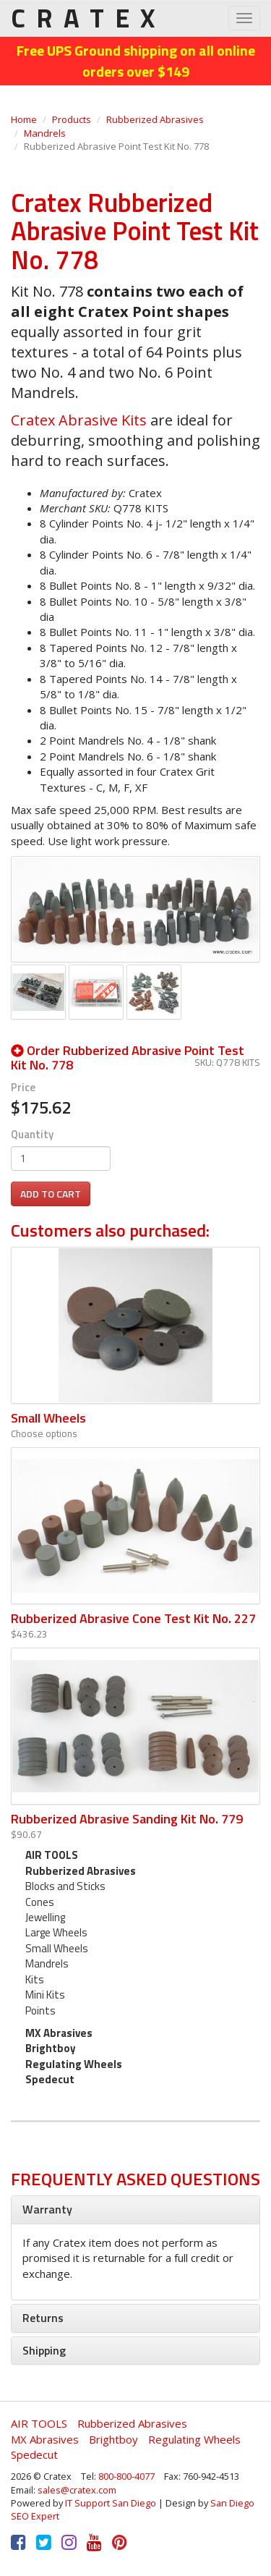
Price (23, 1087)
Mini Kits (45, 1994)
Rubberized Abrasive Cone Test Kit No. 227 (133, 1618)
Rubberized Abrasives (155, 119)
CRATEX (88, 18)
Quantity (32, 1134)
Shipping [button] (44, 2350)
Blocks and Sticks (65, 1886)
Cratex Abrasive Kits (79, 420)
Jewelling (45, 1917)
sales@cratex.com (77, 2489)
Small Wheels (48, 1418)
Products (71, 119)
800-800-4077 (126, 2476)
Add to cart (50, 1193)
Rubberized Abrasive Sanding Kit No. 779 (127, 1819)
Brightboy (50, 2048)
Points (40, 2010)
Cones (39, 1902)
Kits (34, 1979)
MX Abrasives (59, 2033)
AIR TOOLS (51, 1855)
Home (24, 119)
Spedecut (49, 2079)
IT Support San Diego (110, 2502)
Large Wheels (56, 1932)
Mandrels (45, 133)
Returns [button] (43, 2317)
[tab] (135, 2210)
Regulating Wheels (73, 2064)
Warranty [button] (47, 2209)
